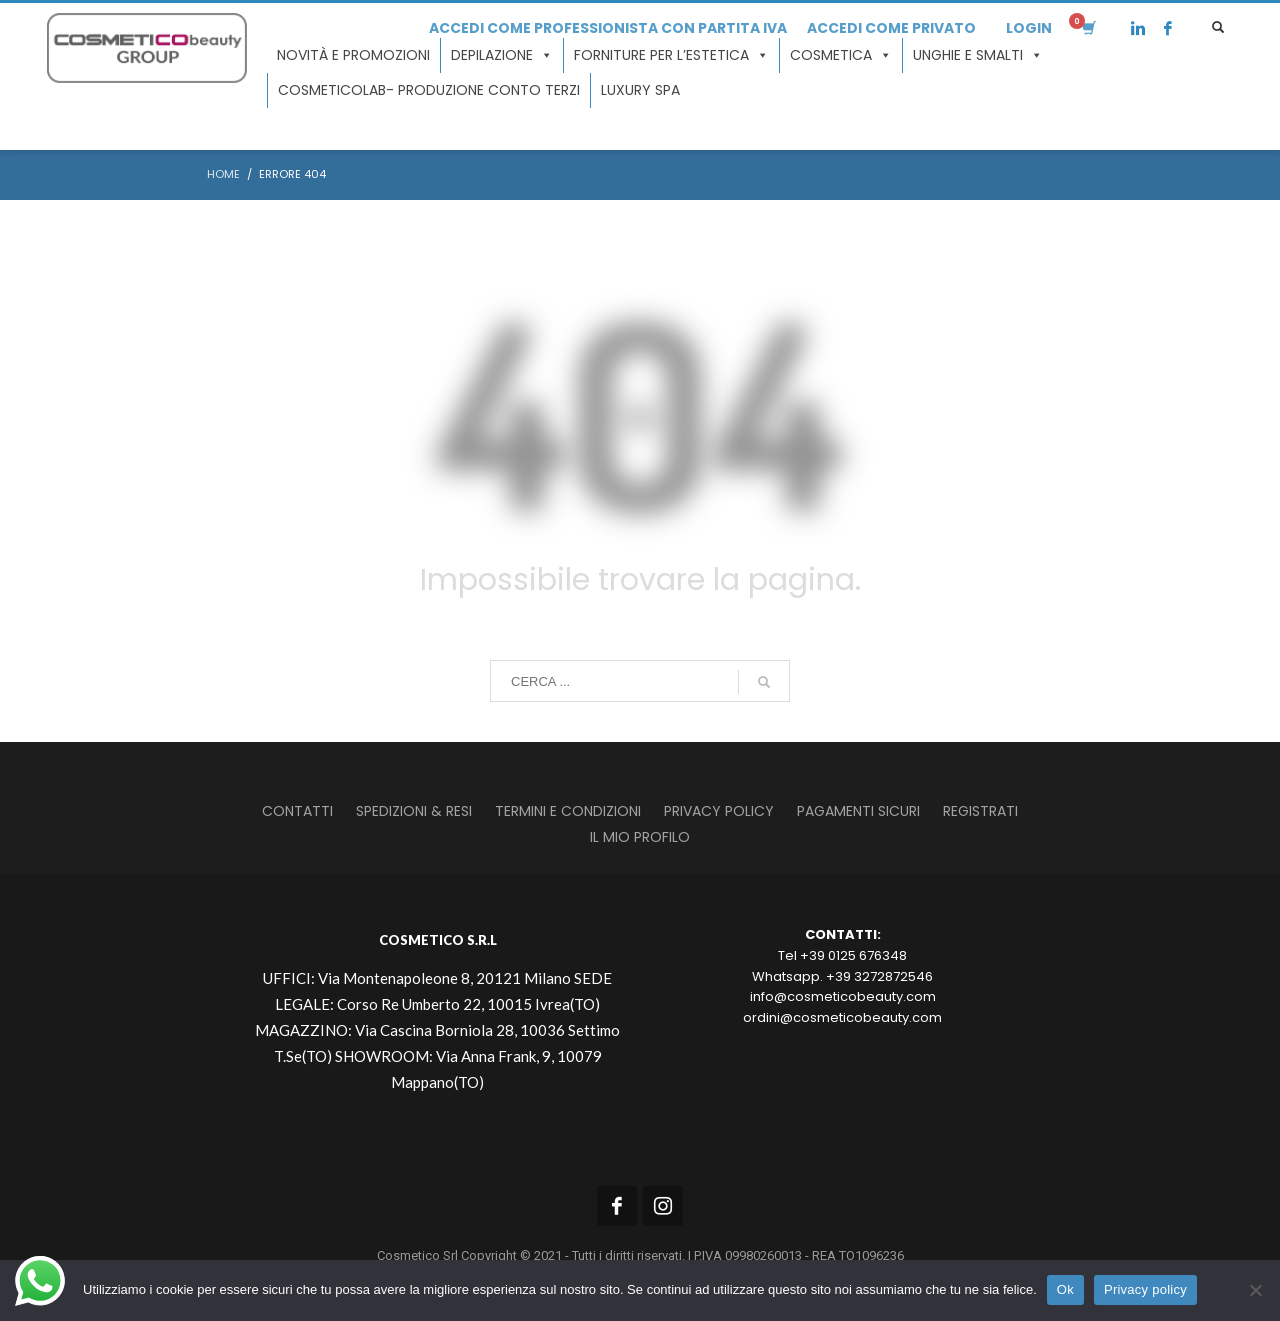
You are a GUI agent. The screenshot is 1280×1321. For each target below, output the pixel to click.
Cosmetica (841, 55)
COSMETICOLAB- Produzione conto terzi (429, 90)
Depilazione (502, 55)
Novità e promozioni (353, 55)
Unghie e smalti (978, 55)
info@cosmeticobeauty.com (843, 996)
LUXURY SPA (640, 90)
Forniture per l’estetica (671, 55)
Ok (1065, 1289)
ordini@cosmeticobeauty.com (842, 1017)
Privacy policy (1145, 1289)
